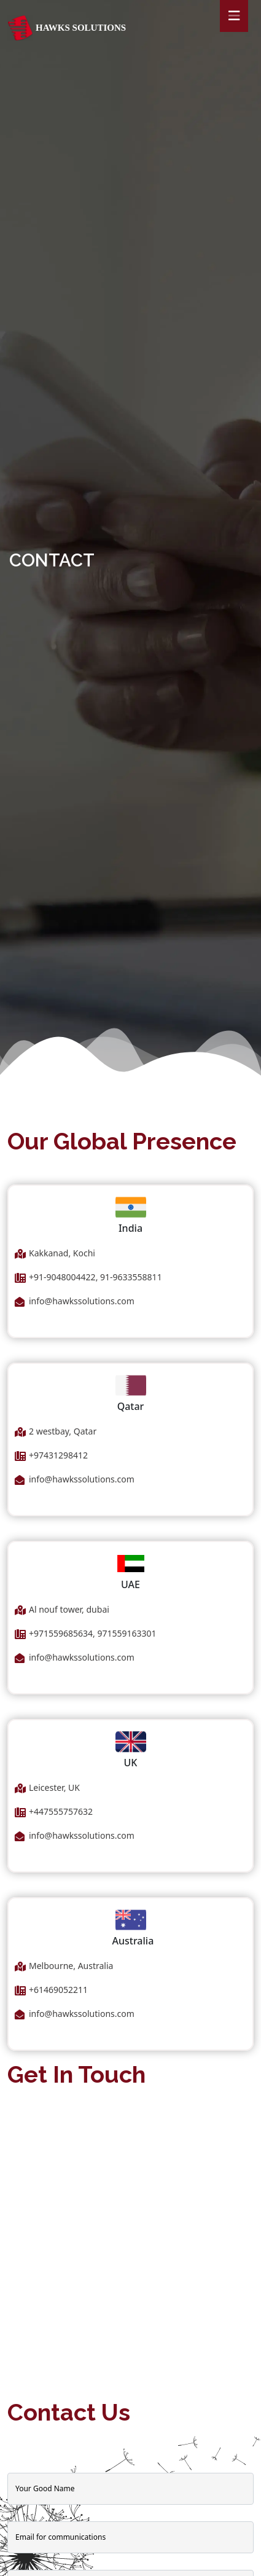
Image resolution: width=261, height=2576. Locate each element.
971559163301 (127, 1633)
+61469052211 (58, 1989)
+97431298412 (58, 1455)
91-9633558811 (130, 1277)
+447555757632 (61, 1811)
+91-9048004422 (62, 1277)
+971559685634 (61, 1633)
